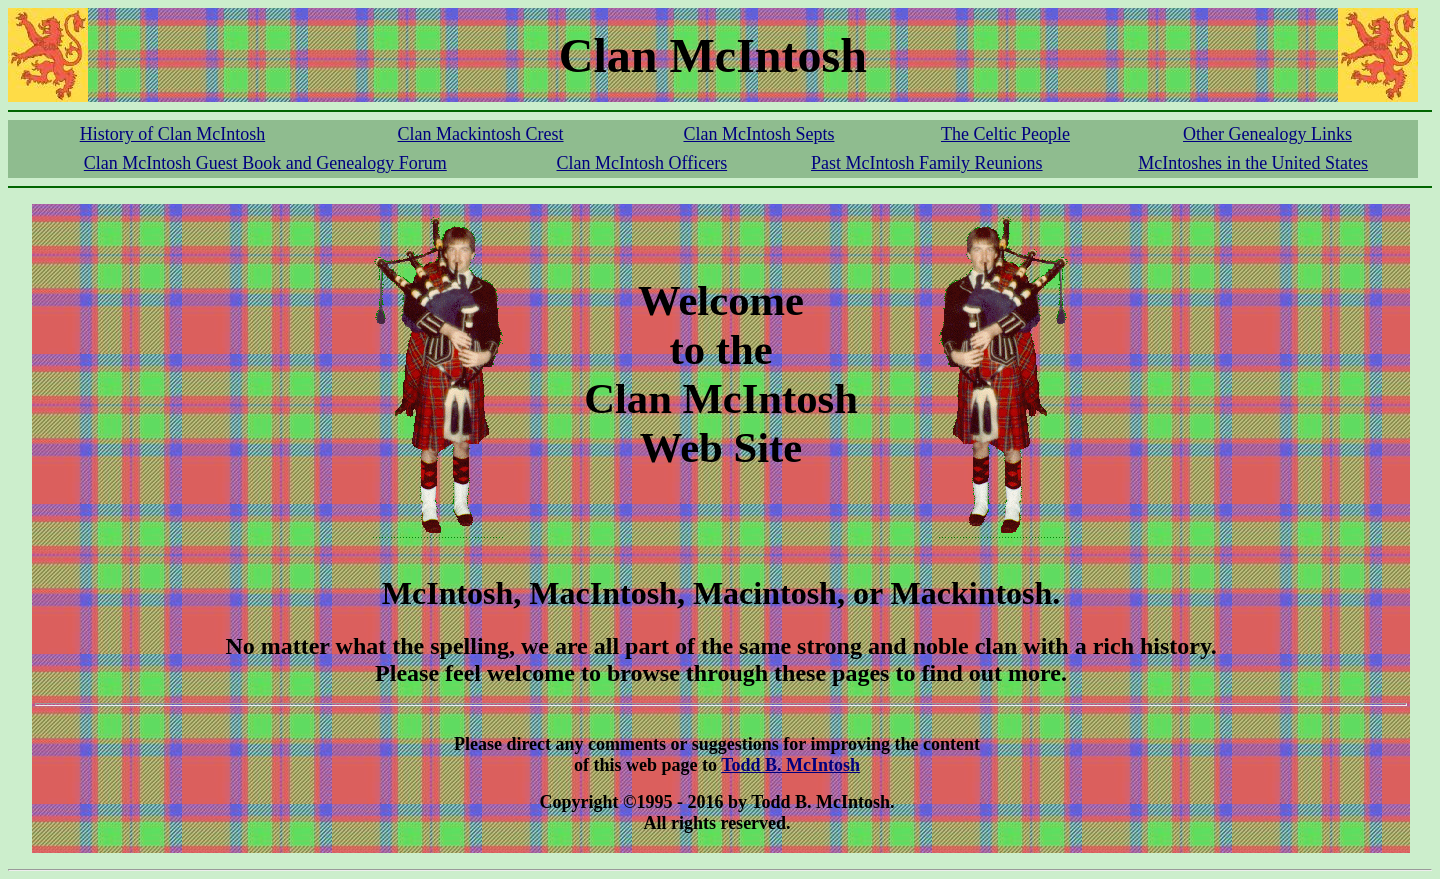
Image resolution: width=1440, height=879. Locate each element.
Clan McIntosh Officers (642, 163)
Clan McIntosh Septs (758, 134)
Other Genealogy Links (1267, 134)
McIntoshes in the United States (1253, 163)
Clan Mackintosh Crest (481, 134)
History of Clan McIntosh (172, 134)
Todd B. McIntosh (790, 765)
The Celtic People (1005, 134)
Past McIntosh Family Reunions (927, 163)
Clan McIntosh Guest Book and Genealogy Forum (265, 163)
